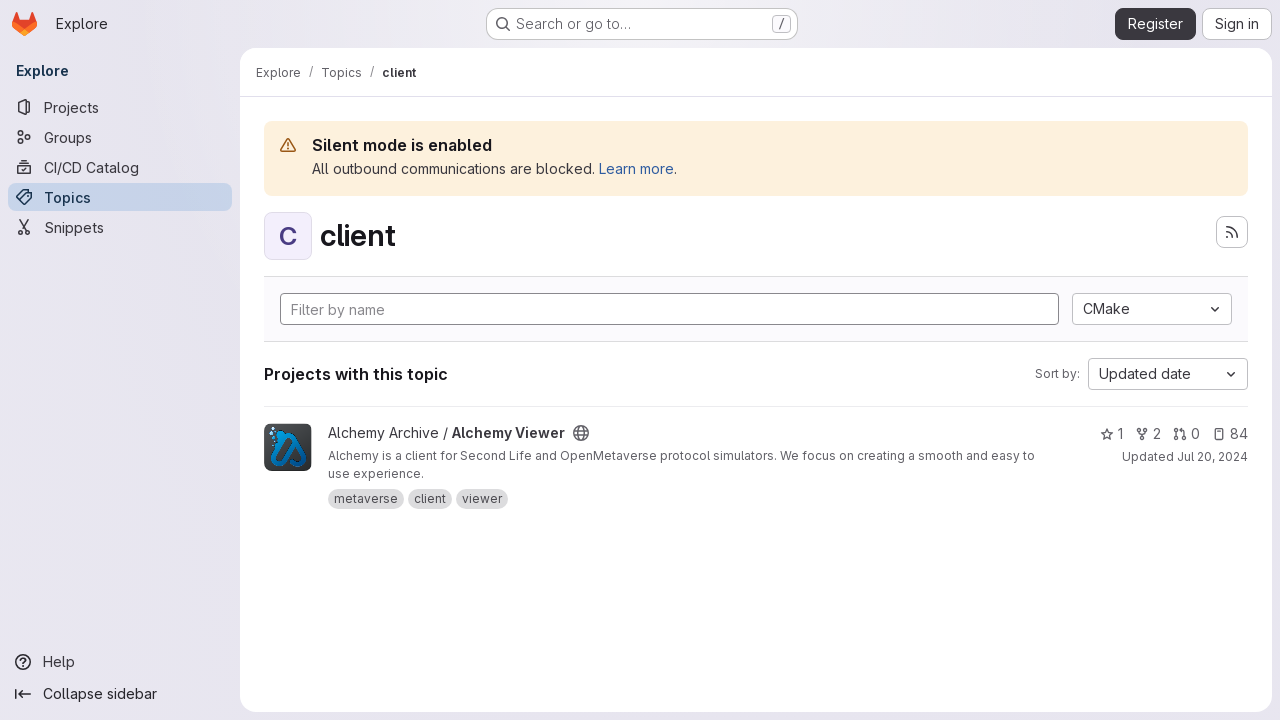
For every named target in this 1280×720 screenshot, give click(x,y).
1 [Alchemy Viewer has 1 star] (1111, 433)
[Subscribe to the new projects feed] (1232, 232)
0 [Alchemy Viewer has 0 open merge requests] (1186, 433)
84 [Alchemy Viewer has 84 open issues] (1230, 433)
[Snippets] (120, 227)
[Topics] (120, 197)
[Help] (120, 662)
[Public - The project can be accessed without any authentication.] (581, 433)
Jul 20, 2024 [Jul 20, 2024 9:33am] (1212, 456)
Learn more (636, 168)
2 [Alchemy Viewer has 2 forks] (1148, 433)
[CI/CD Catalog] (120, 167)
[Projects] (120, 107)
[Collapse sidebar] (120, 694)
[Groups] (120, 137)
